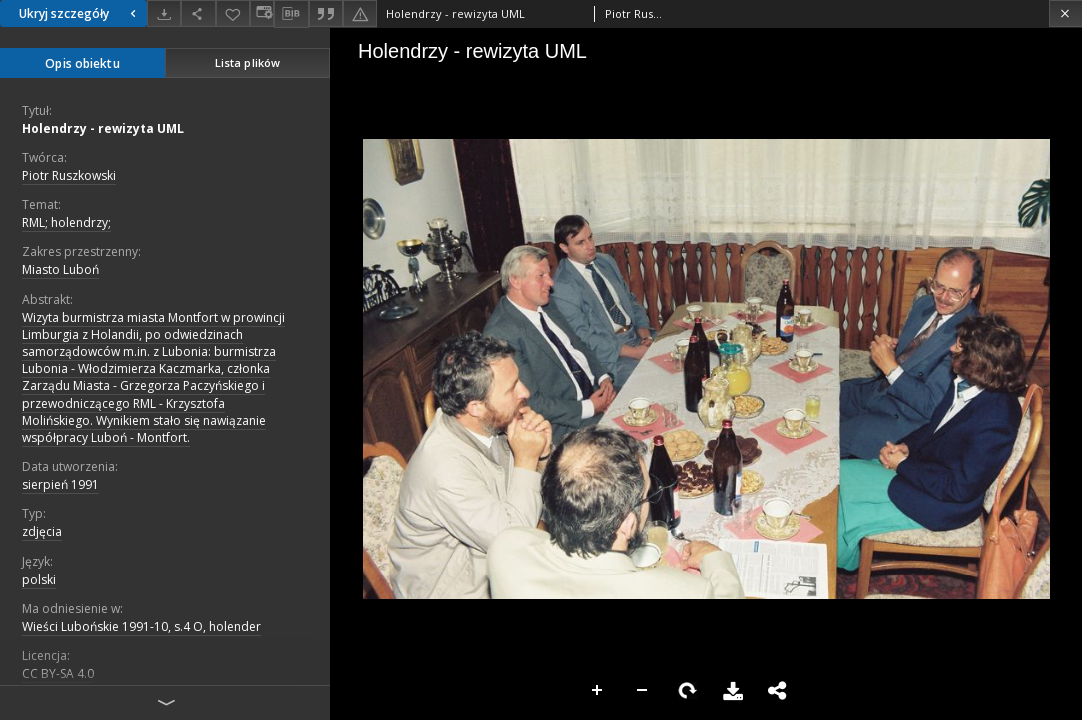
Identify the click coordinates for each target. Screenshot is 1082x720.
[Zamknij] (1065, 13)
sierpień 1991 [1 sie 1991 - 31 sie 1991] (60, 484)
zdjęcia (42, 531)
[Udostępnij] (198, 13)
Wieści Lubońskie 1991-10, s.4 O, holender (141, 626)
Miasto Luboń (60, 269)
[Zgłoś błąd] (360, 13)
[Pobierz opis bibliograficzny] (291, 14)
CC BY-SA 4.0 (58, 673)
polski (39, 579)
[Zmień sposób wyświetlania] (262, 13)
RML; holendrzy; (66, 222)
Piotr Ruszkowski (69, 175)
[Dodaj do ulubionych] (233, 13)
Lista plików (247, 62)
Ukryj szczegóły (80, 13)
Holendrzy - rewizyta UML (103, 128)
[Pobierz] (164, 13)
